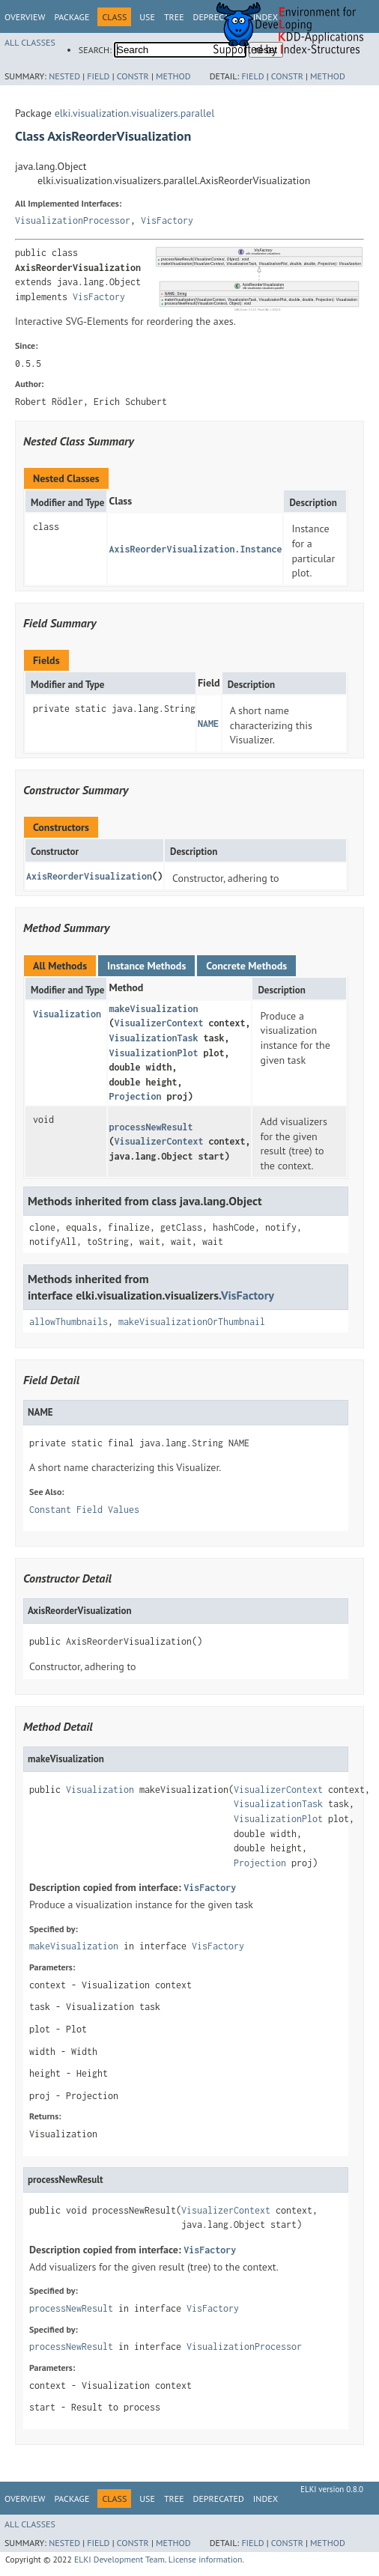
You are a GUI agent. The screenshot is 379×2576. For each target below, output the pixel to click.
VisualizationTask (153, 1038)
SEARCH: (95, 49)
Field (98, 76)
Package (71, 16)
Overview (24, 16)
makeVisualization (153, 1008)
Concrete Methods (246, 965)
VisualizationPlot (153, 1053)
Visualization (67, 1014)
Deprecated (218, 2498)
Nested (64, 76)
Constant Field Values (84, 1509)
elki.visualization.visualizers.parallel (135, 113)
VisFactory (167, 220)
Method (173, 76)
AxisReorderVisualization (89, 876)
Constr (133, 76)
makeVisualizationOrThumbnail (191, 1321)
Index (265, 2498)
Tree (174, 16)
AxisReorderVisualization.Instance (195, 549)
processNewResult (150, 1127)
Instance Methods (146, 965)
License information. (206, 2559)
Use (147, 16)
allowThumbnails (68, 1321)
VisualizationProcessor (72, 220)
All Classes (29, 42)
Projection (135, 1096)
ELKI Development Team (119, 2559)
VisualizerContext (158, 1023)
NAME (208, 723)
